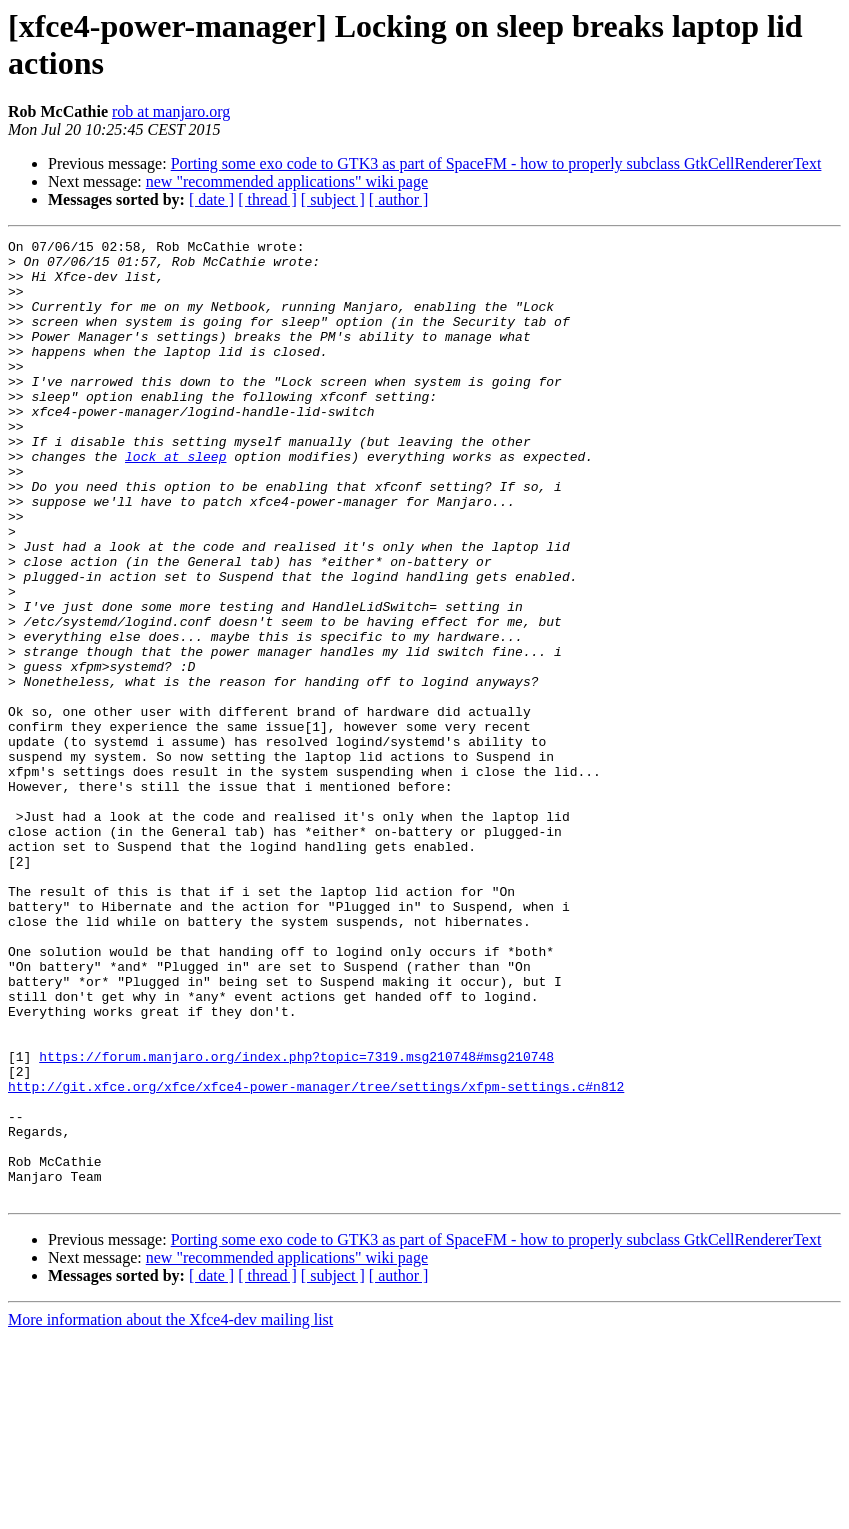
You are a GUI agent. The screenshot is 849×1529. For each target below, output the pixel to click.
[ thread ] (267, 199)
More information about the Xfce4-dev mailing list (170, 1511)
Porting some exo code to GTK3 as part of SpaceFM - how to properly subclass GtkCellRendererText (496, 163)
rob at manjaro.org (171, 111)
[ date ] (211, 199)
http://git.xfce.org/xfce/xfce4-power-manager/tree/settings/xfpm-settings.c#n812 (316, 1257)
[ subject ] (333, 199)
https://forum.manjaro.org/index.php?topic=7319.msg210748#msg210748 (296, 1221)
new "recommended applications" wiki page (287, 181)
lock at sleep (175, 501)
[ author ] (399, 199)
